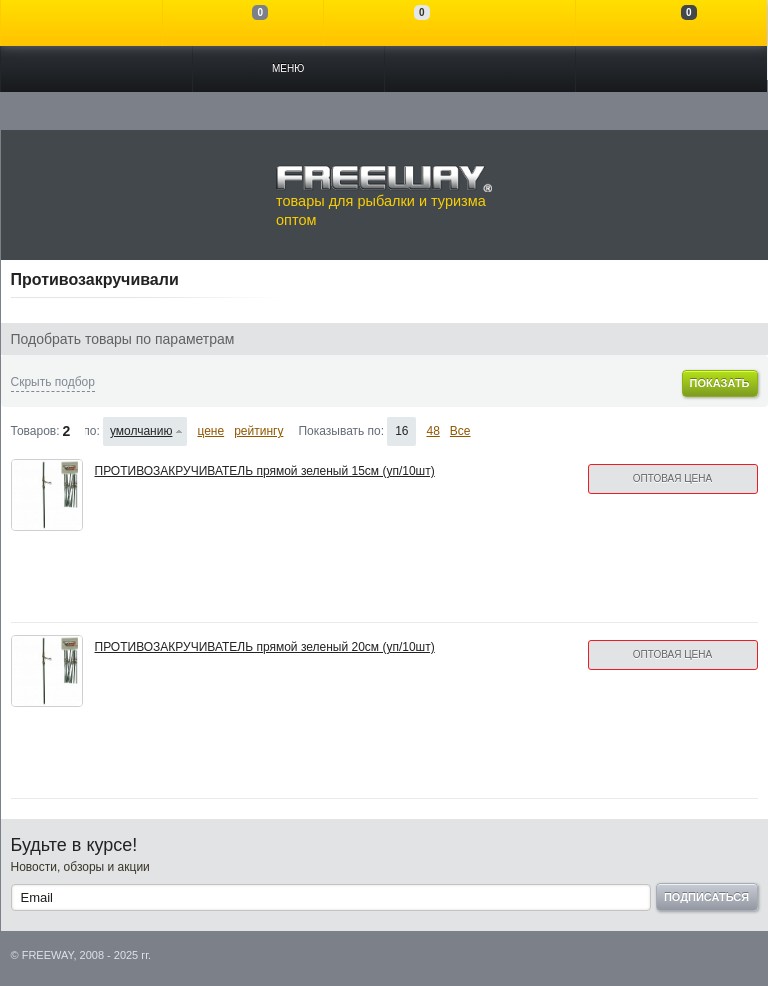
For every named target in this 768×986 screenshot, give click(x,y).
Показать (719, 383)
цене (210, 431)
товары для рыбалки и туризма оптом (384, 196)
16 (401, 431)
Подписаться (706, 897)
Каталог (96, 69)
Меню (288, 68)
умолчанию (141, 431)
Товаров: (35, 431)
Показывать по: (341, 431)
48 (432, 431)
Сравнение (243, 23)
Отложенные (404, 23)
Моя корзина (671, 23)
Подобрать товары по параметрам (123, 339)
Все (460, 431)
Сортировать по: (92, 431)
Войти (81, 23)
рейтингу (258, 431)
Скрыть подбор (53, 382)
